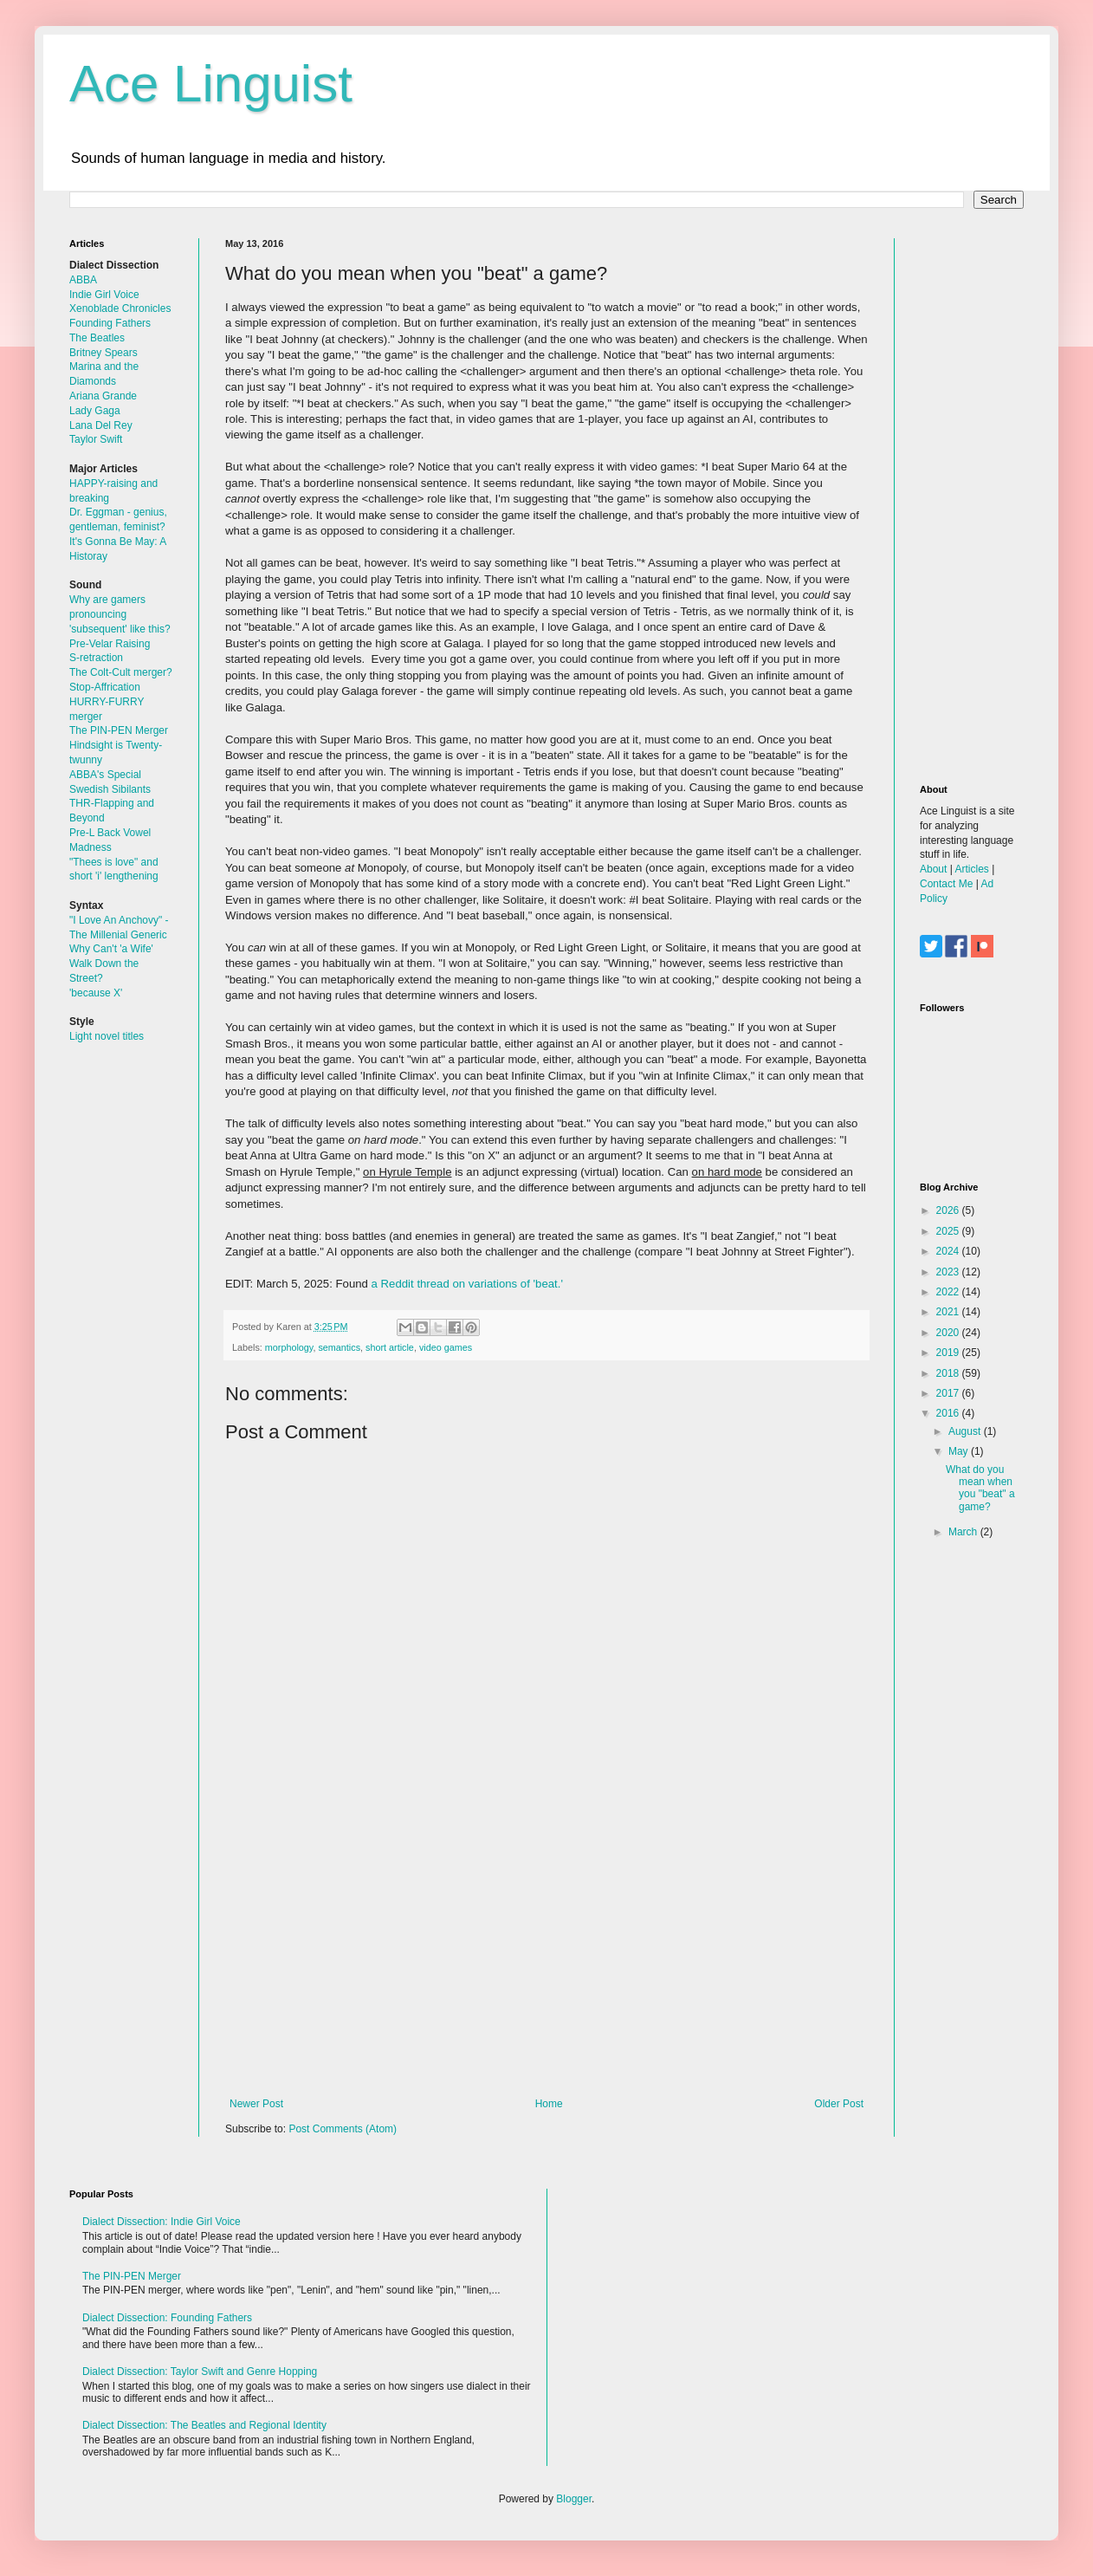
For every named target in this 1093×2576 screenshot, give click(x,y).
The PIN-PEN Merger (118, 730)
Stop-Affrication (104, 687)
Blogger (574, 2499)
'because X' (95, 993)
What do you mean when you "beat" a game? (980, 1488)
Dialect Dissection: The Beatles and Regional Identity (204, 2425)
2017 (949, 1393)
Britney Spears (103, 353)
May (959, 1451)
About (933, 869)
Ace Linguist (210, 84)
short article (389, 1347)
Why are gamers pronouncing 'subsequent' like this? (120, 614)
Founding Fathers (110, 323)
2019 (949, 1352)
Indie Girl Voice (104, 295)
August (966, 1431)
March (964, 1532)
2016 (949, 1413)
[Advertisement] (546, 1954)
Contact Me (946, 884)
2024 (949, 1251)
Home (549, 2104)
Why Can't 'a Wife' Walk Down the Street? (111, 963)
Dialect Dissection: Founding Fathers (167, 2318)
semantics (339, 1347)
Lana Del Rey (101, 425)
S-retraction (96, 658)
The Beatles (97, 338)
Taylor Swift (95, 439)
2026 (949, 1210)
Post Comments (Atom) (342, 2129)
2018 (949, 1373)
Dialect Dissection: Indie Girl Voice (161, 2222)
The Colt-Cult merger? (120, 672)
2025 (949, 1231)
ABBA (83, 280)
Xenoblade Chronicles (120, 308)
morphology (289, 1347)
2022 (949, 1292)
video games (445, 1347)
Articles (971, 869)
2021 (949, 1312)
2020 (949, 1333)
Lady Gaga (94, 411)
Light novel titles (106, 1036)
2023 (949, 1272)
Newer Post (256, 2104)
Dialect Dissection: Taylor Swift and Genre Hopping (199, 2371)
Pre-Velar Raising (109, 644)
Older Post (838, 2104)
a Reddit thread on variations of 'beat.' (467, 1283)
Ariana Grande (103, 396)
